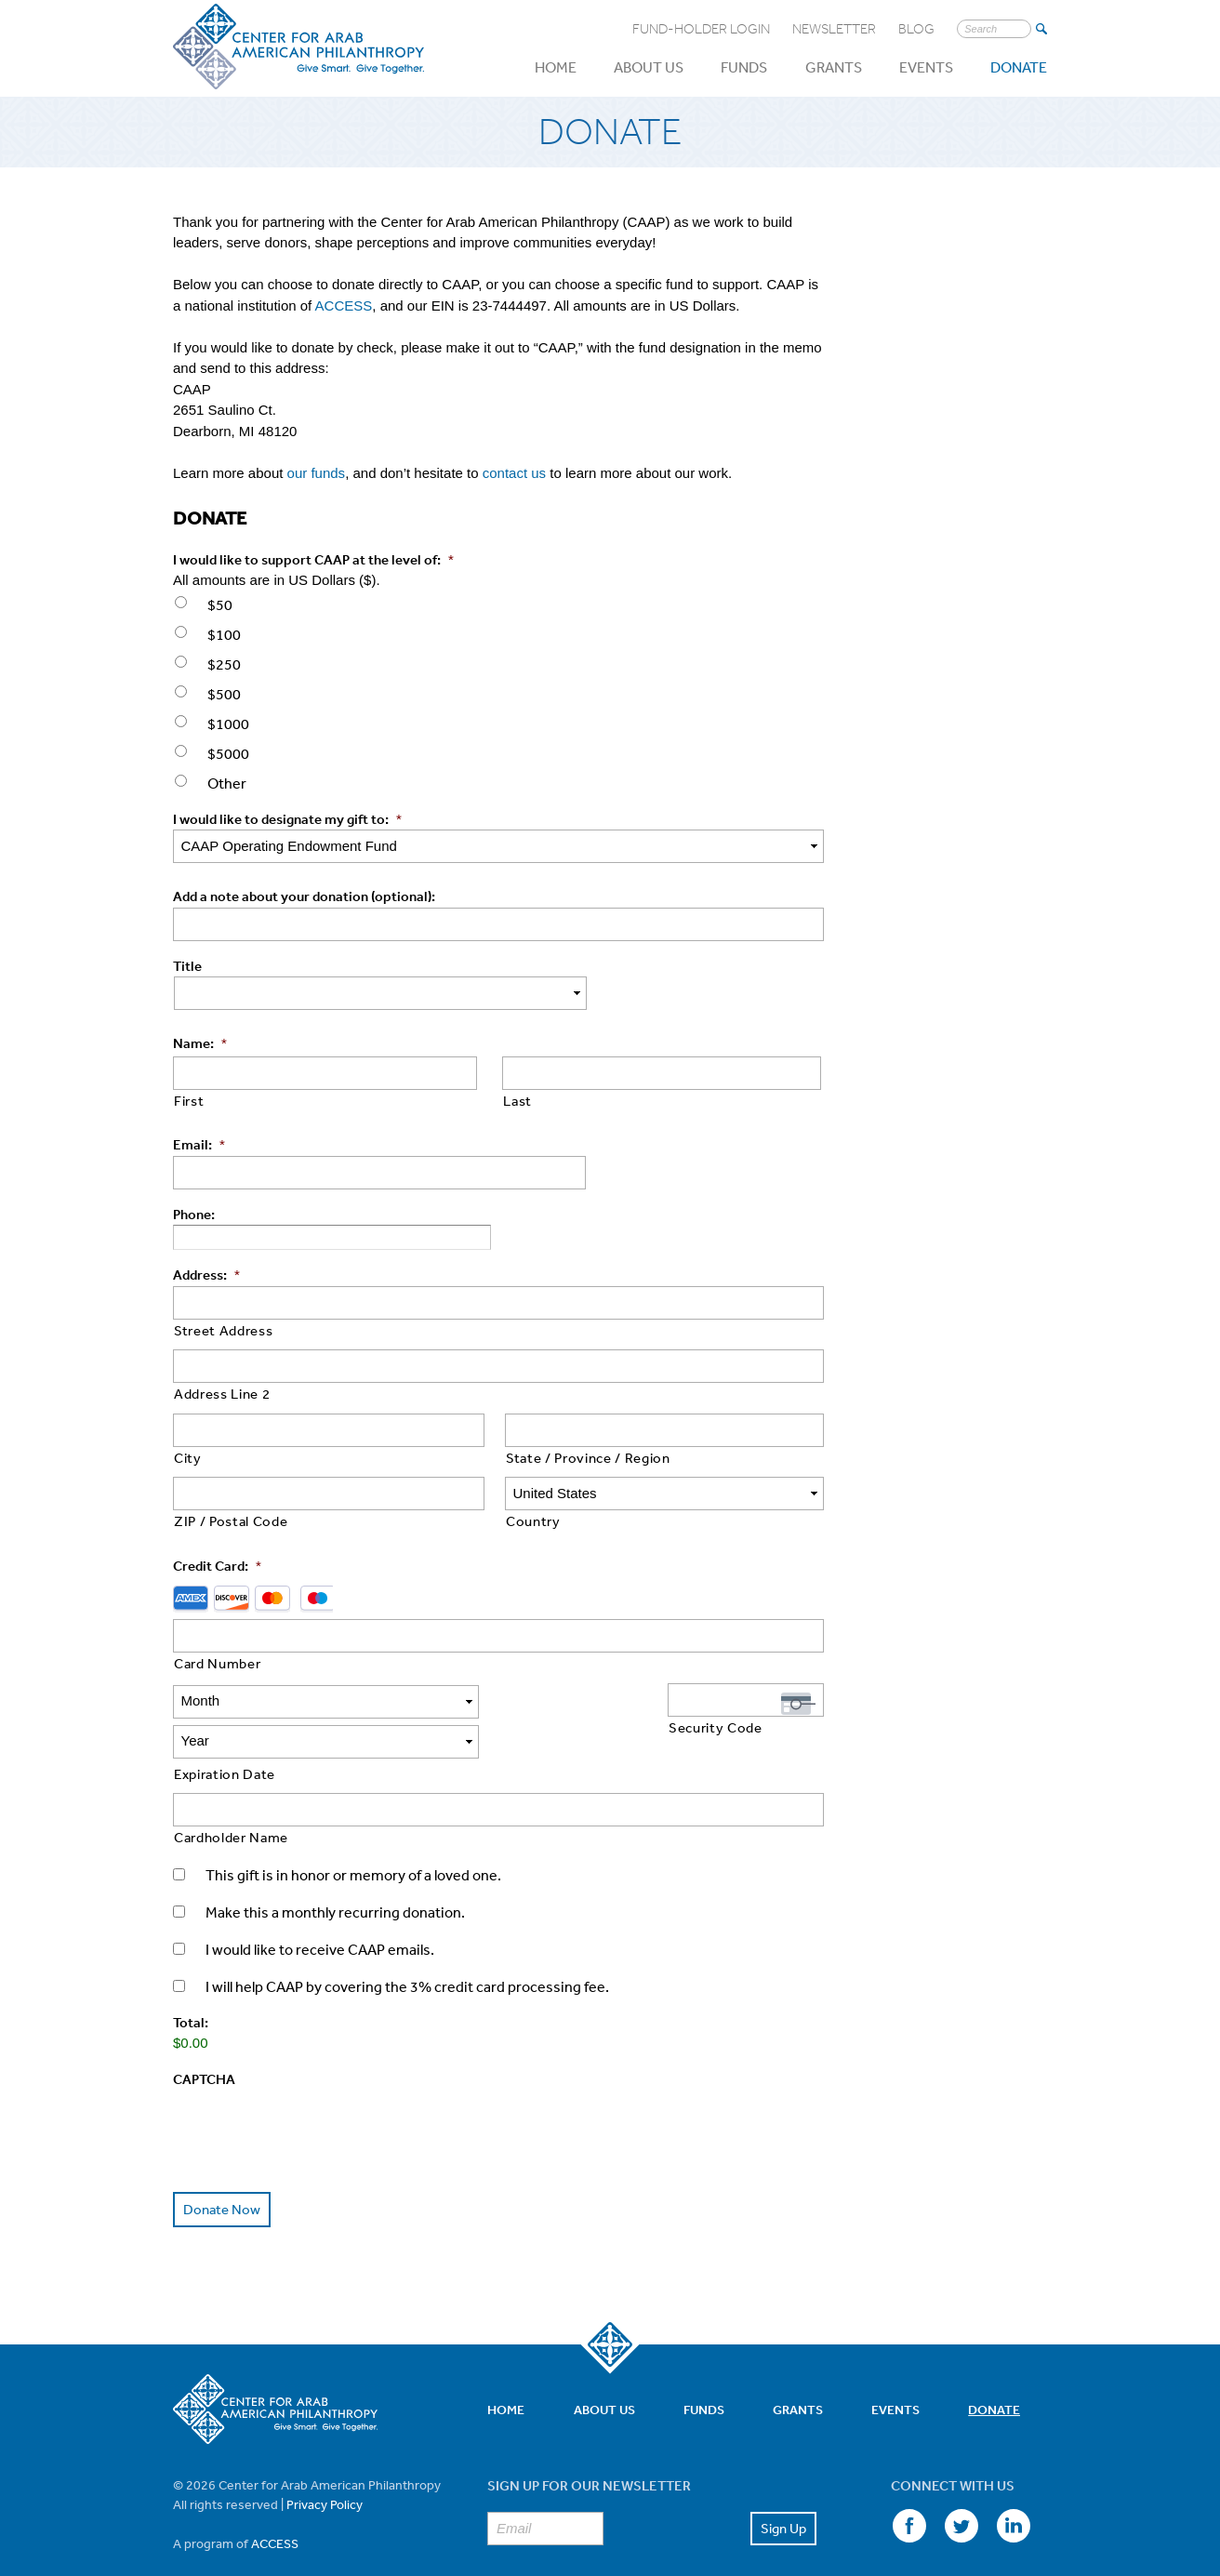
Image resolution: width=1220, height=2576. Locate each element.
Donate (1018, 67)
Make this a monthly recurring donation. (335, 1872)
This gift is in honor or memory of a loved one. (353, 1835)
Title (187, 966)
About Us (648, 67)
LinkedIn (1011, 2486)
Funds (744, 67)
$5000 (228, 753)
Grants (833, 67)
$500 (224, 693)
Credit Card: (217, 1565)
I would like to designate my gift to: (287, 819)
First (189, 1100)
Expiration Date (224, 1734)
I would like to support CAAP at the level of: (313, 559)
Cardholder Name (231, 1797)
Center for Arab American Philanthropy (298, 47)
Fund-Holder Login (701, 28)
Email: (199, 1144)
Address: (206, 1274)
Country (533, 1521)
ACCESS (344, 305)
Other (226, 783)
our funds (316, 473)
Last (517, 1100)
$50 (219, 604)
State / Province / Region (588, 1458)
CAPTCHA (204, 2039)
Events (926, 67)
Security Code (715, 1727)
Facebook (907, 2486)
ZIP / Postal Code (230, 1521)
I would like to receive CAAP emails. (320, 1909)
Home (556, 67)
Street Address (223, 1330)
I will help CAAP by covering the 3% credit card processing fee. (407, 1946)
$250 (224, 664)
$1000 (228, 723)
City (188, 1458)
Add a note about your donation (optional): (304, 896)
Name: (200, 1043)
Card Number (217, 1663)
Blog (916, 28)
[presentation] (314, 2086)
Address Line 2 (222, 1393)
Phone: (194, 1214)
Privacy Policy (324, 2462)
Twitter (959, 2486)
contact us (514, 473)
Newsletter (834, 28)
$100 (224, 634)
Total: (190, 1982)
